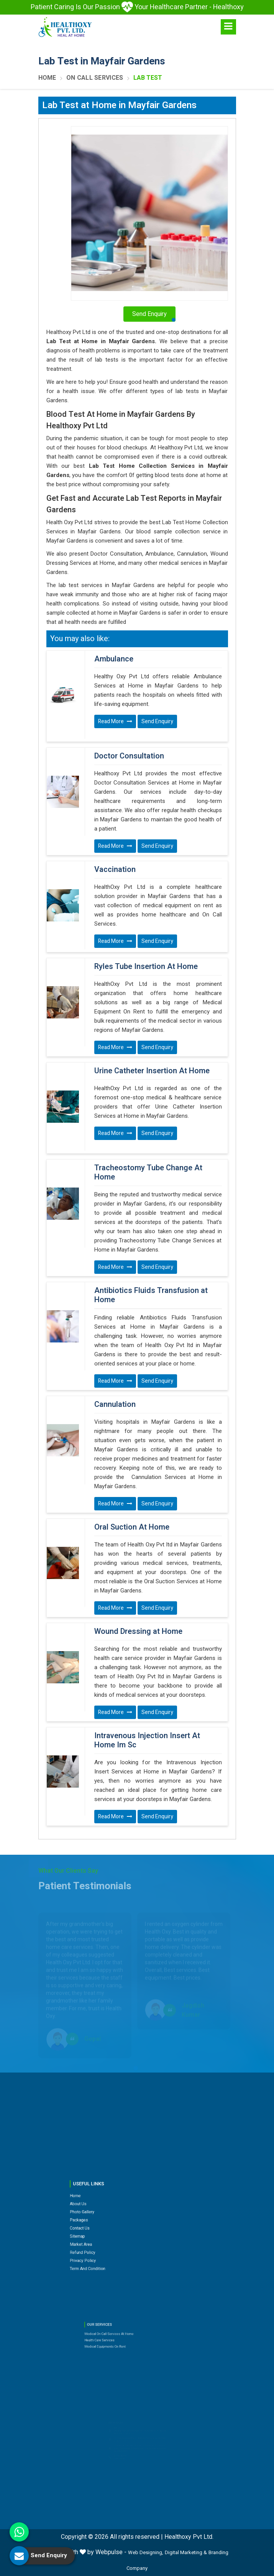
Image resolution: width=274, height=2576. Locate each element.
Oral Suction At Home (131, 1527)
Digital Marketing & (186, 2552)
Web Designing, (145, 2552)
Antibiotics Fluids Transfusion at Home (151, 1295)
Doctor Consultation (129, 756)
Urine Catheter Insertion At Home (152, 1071)
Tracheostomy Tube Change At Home (148, 1172)
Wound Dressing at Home (138, 1631)
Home (47, 77)
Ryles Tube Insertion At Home (146, 966)
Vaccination (115, 869)
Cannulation (115, 1404)
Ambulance (113, 659)
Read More (115, 721)
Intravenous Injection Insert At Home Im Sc (147, 1740)
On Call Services (94, 77)
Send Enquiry (157, 721)
